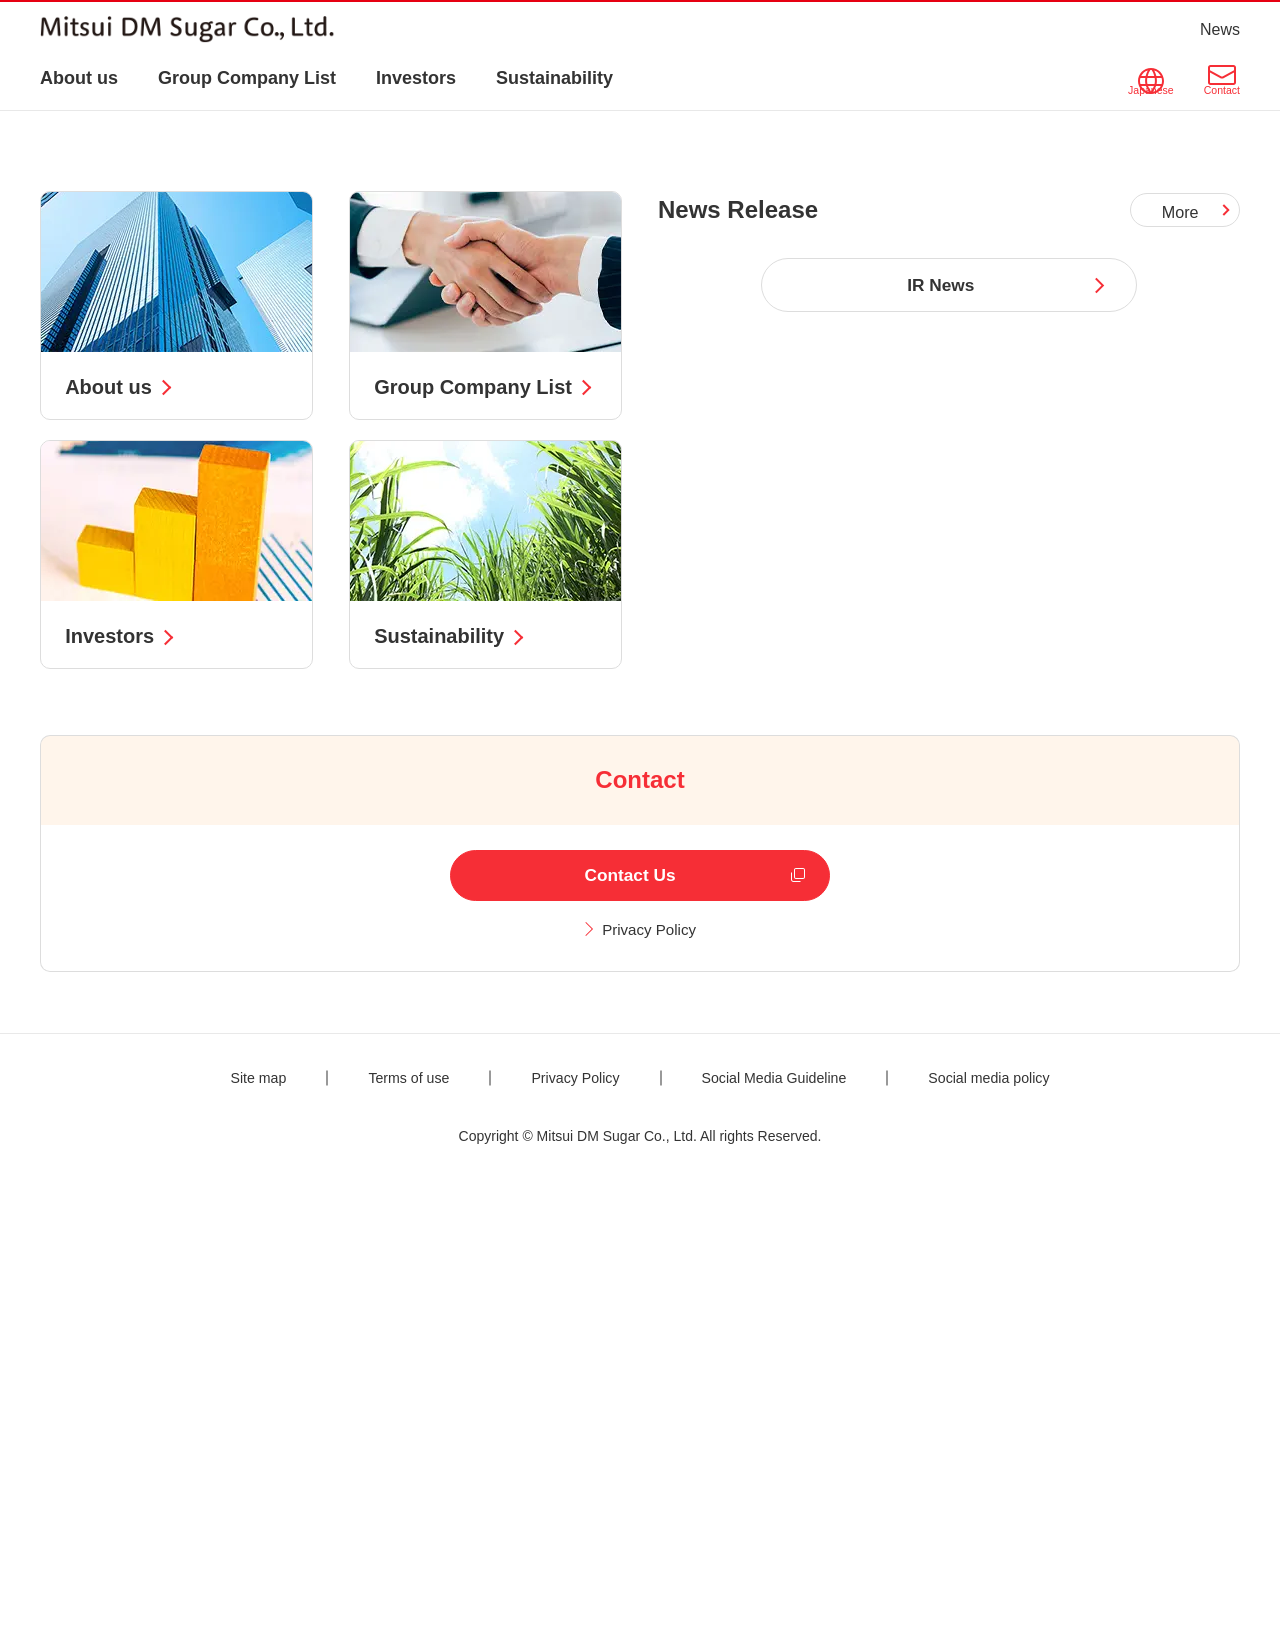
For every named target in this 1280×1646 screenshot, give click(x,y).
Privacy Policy (650, 1375)
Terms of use (390, 1523)
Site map (230, 1523)
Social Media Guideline (781, 1523)
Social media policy (1013, 1523)
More (1181, 645)
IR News (941, 719)
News (1220, 29)
